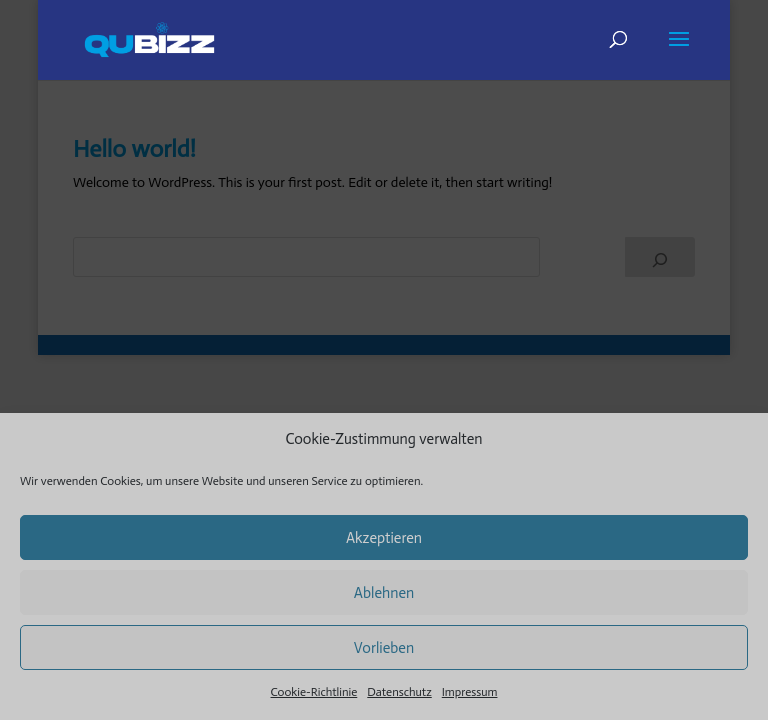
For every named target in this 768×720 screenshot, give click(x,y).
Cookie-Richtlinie (314, 692)
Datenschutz (399, 692)
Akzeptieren (384, 538)
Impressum (470, 692)
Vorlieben (384, 648)
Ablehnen (384, 593)
